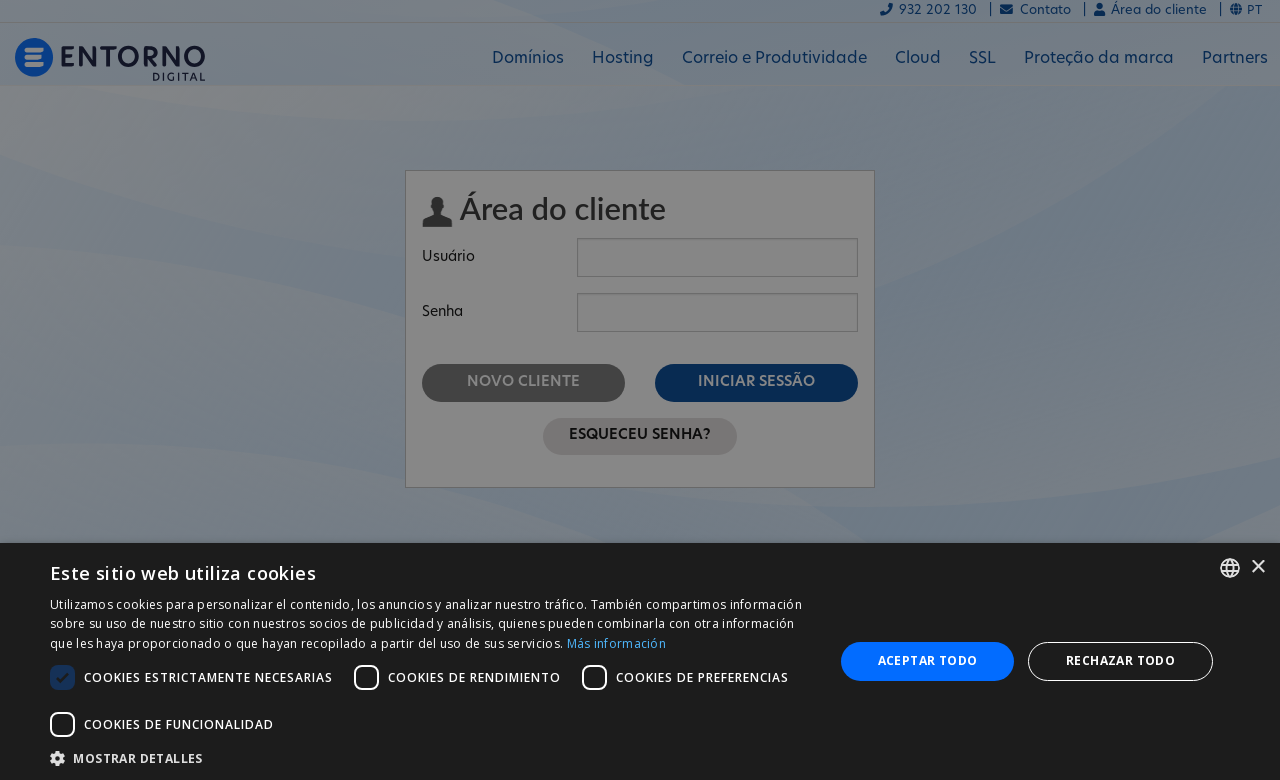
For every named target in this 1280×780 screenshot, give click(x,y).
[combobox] (1230, 568)
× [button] (1257, 567)
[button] (430, 756)
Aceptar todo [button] (928, 660)
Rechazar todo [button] (1120, 660)
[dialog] (640, 661)
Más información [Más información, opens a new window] (617, 643)
